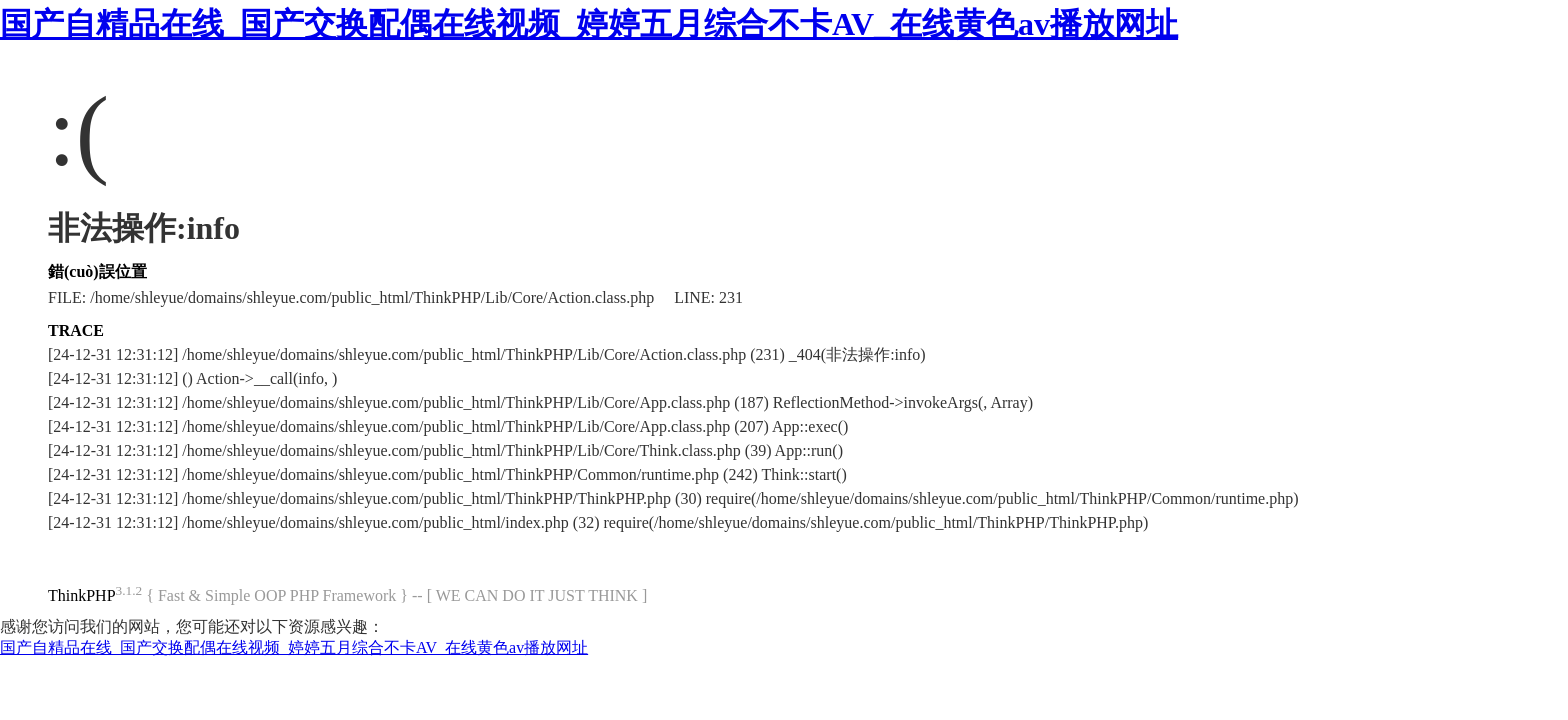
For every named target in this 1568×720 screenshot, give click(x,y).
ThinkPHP (82, 595)
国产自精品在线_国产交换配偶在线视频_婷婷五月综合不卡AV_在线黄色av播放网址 (589, 24)
